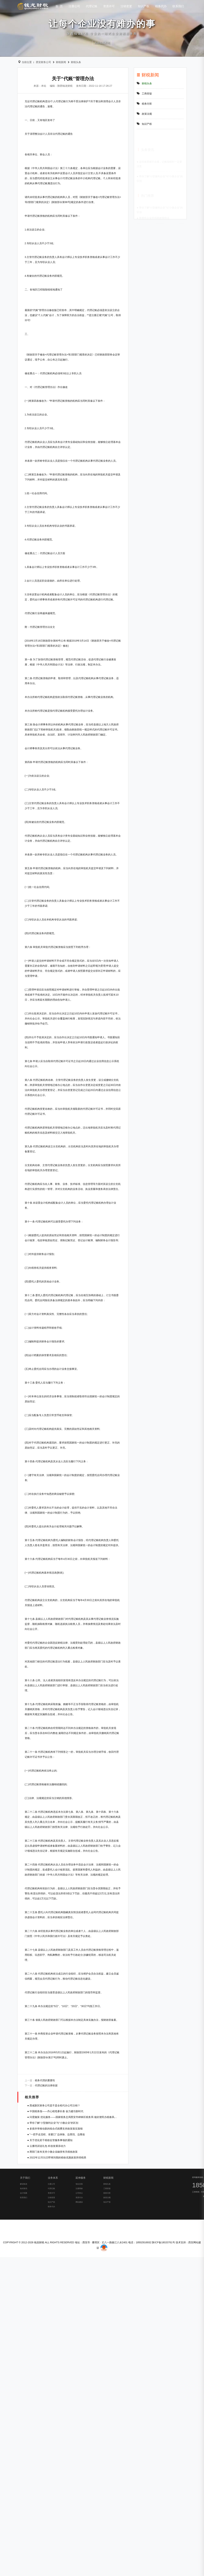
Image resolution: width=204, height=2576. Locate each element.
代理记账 (91, 6)
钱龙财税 (33, 6)
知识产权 (143, 6)
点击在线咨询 (102, 45)
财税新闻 (61, 64)
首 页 (59, 6)
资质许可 (109, 6)
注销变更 (126, 6)
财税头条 (76, 64)
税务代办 (161, 6)
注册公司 (74, 6)
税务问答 (147, 106)
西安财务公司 (43, 64)
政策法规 (147, 116)
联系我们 (178, 6)
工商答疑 (147, 95)
